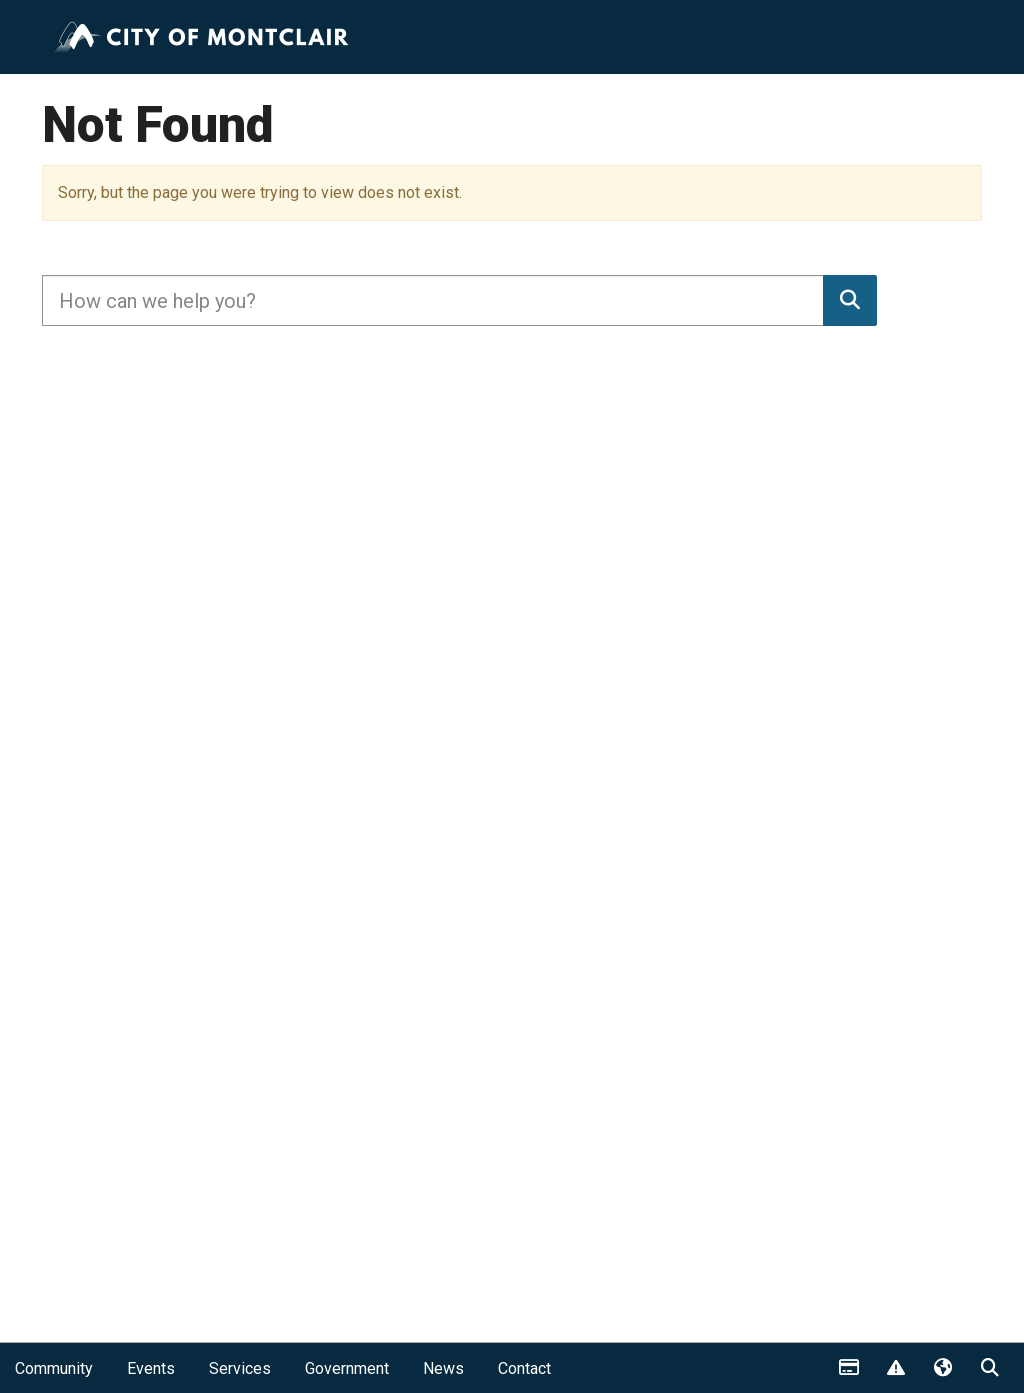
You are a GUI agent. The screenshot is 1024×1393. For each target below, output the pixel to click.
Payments (848, 1369)
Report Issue (895, 1369)
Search (989, 1369)
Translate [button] (942, 1369)
